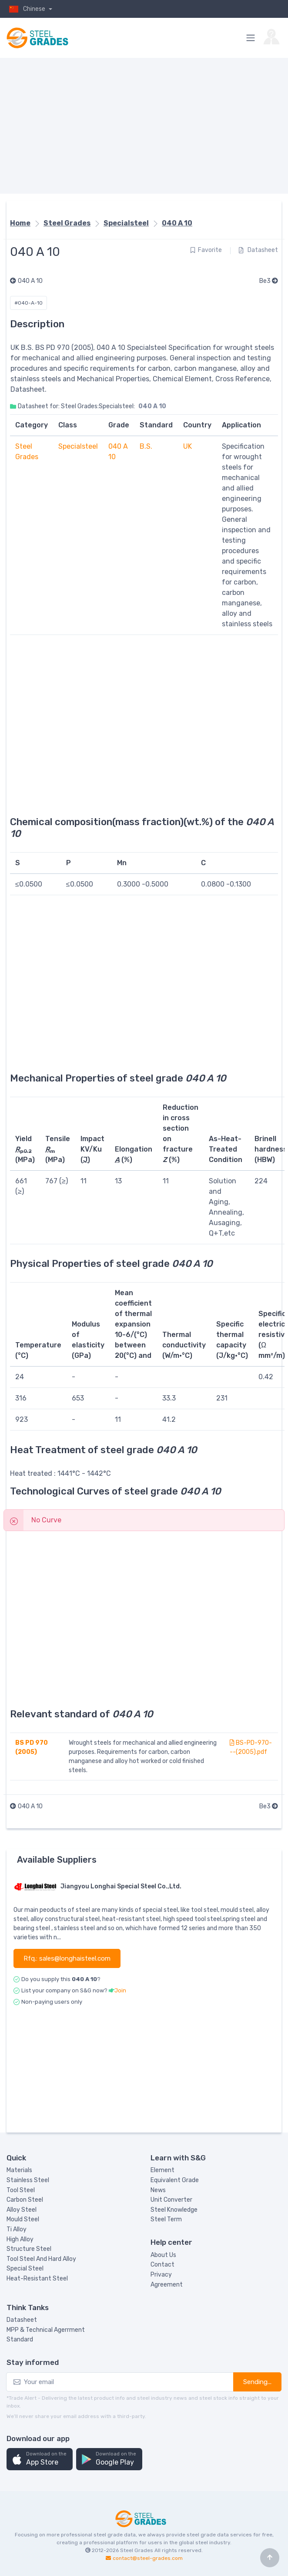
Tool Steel (21, 2190)
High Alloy (20, 2239)
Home (20, 223)
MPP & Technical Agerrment (46, 2330)
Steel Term (166, 2219)
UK (187, 446)
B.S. (146, 446)
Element (162, 2170)
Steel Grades (67, 223)
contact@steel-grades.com (148, 2558)
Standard (20, 2339)
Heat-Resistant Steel (37, 2278)
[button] (40, 2459)
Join (120, 1990)
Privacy (161, 2274)
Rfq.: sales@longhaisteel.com (67, 1958)
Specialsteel (126, 223)
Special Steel (25, 2268)
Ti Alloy (17, 2229)
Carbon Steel (25, 2199)
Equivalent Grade (175, 2180)
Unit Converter (171, 2199)
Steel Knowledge (174, 2209)
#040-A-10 (28, 303)
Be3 (268, 281)
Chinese (27, 9)
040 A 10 (177, 223)
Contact (162, 2264)
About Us (163, 2255)
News (158, 2190)
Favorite (206, 250)
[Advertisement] (144, 126)
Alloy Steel (22, 2209)
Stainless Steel (28, 2180)
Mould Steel (23, 2219)
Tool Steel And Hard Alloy (41, 2259)
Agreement (167, 2284)
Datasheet (258, 250)
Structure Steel (29, 2249)
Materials (19, 2170)
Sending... (257, 2382)
